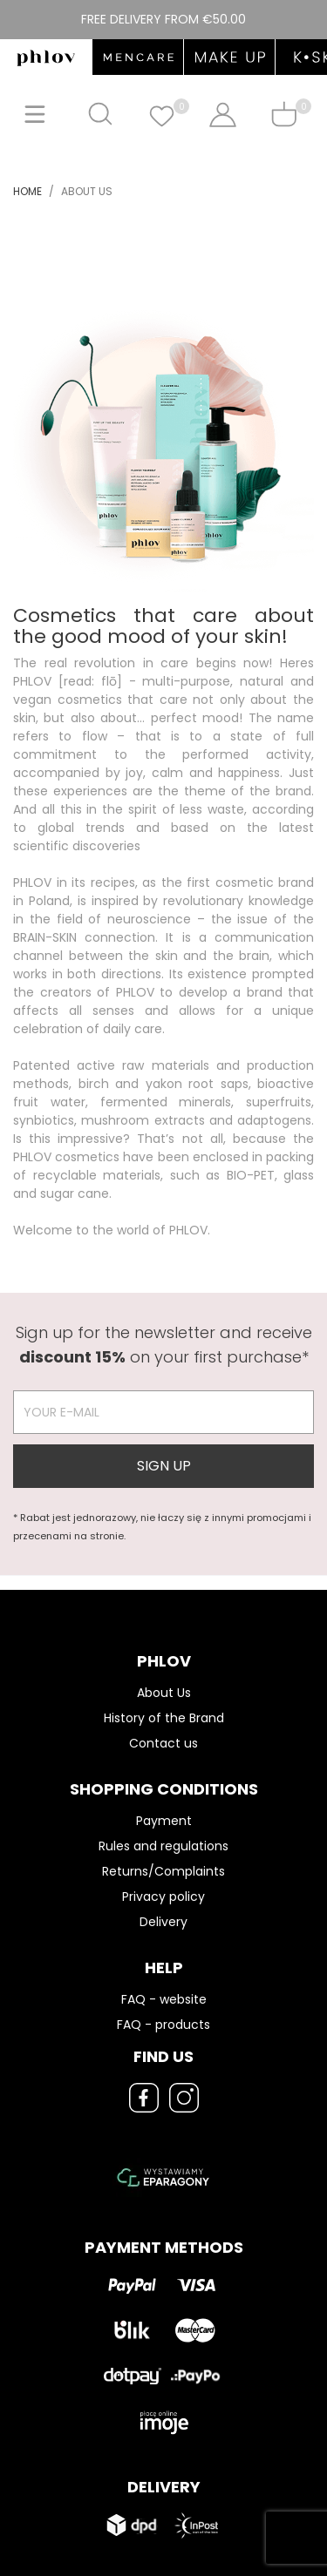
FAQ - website (164, 1999)
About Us (164, 1692)
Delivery (163, 1921)
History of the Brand (164, 1718)
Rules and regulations (163, 1846)
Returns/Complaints (163, 1871)
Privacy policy (163, 1896)
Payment (164, 1820)
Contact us (163, 1743)
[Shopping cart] (283, 113)
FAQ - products (163, 2024)
